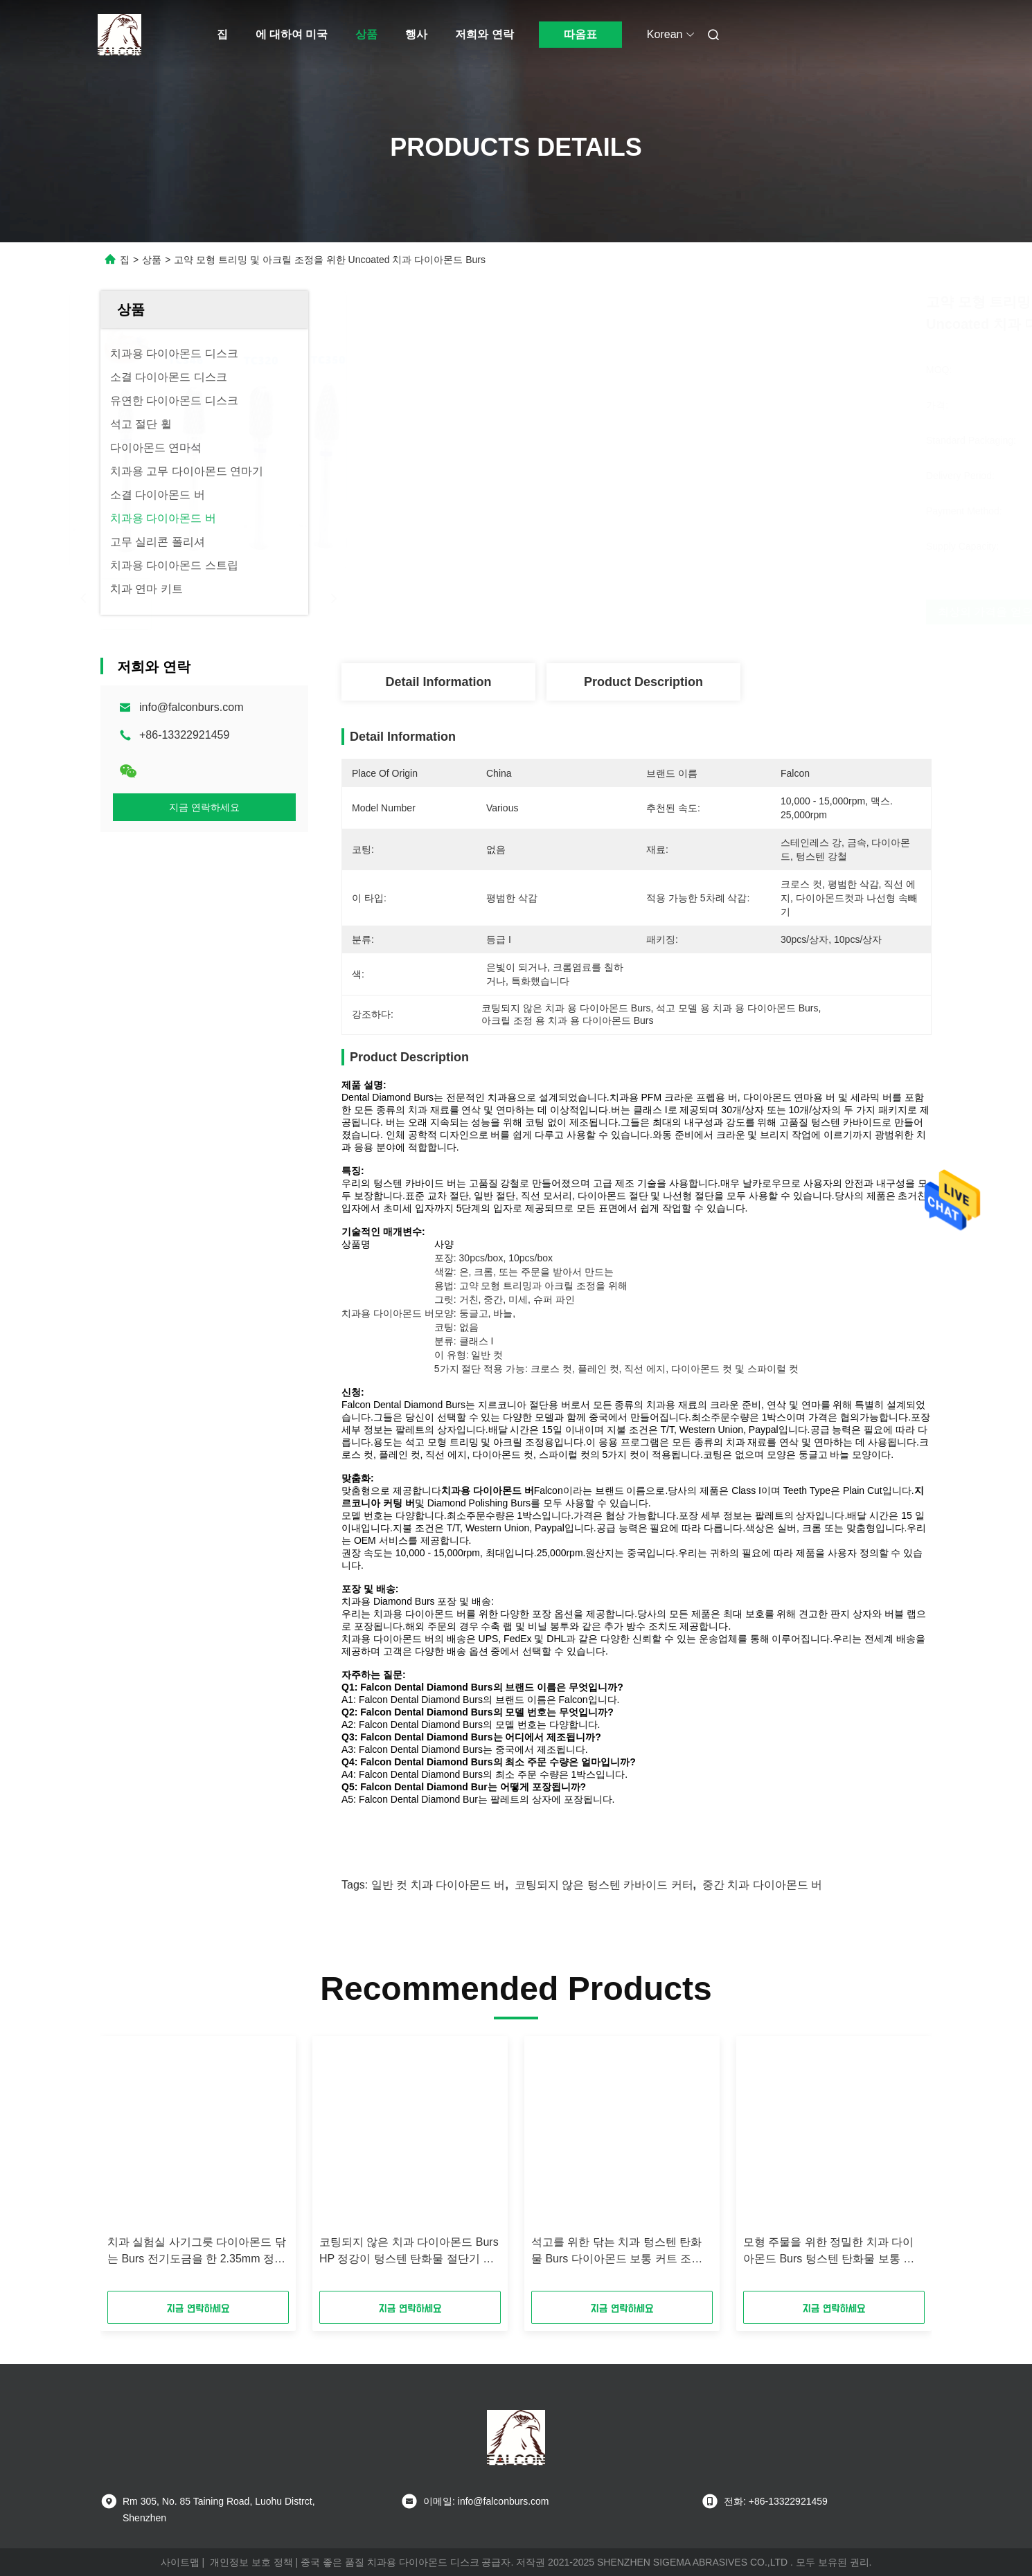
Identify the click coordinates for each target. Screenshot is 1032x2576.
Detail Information (438, 682)
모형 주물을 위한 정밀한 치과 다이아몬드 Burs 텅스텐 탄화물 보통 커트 (828, 2251)
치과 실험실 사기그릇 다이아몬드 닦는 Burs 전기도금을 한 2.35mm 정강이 (196, 2251)
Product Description (643, 682)
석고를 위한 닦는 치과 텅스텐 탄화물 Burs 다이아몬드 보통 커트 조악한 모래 (616, 2251)
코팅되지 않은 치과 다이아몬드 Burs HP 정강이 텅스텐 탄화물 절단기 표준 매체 (409, 2251)
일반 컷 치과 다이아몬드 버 (438, 1885)
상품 (366, 34)
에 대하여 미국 (292, 34)
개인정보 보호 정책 (251, 2562)
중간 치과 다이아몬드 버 (762, 1885)
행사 (416, 34)
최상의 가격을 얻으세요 (712, 612)
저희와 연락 (484, 34)
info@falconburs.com (191, 707)
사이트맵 (180, 2562)
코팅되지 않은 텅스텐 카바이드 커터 (604, 1885)
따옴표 (580, 34)
